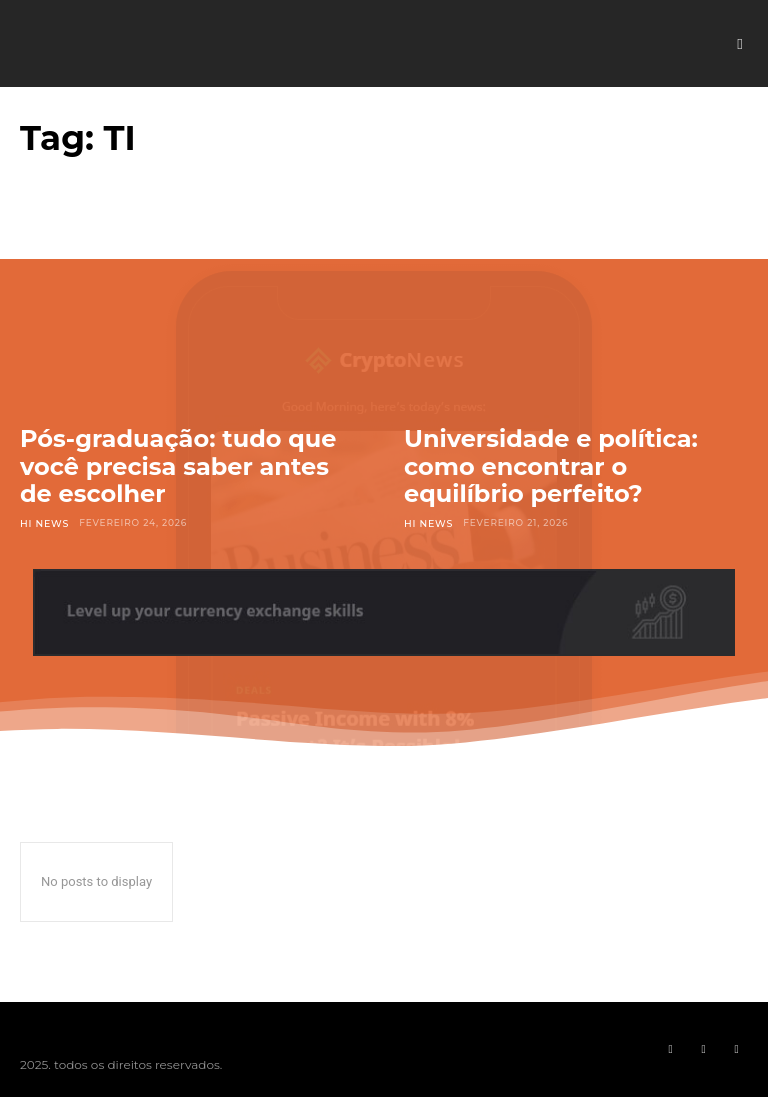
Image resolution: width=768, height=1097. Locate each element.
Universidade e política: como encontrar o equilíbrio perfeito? (551, 466)
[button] (740, 44)
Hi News (43, 522)
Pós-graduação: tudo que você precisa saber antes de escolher (178, 466)
